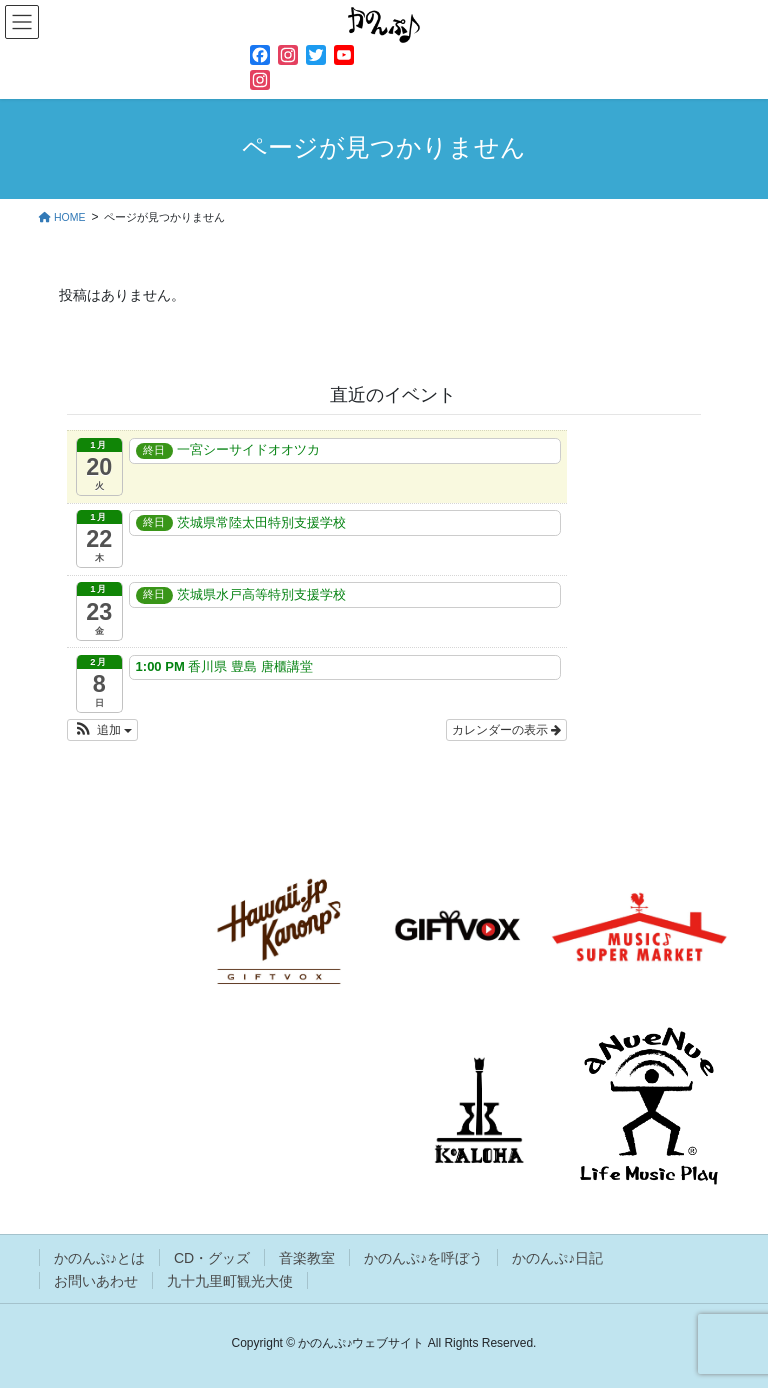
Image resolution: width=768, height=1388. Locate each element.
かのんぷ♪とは (99, 1258)
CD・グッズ (212, 1258)
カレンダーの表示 (506, 730)
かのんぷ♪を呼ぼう (423, 1258)
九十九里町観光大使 (230, 1281)
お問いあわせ (96, 1281)
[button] (102, 730)
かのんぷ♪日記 (557, 1258)
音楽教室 (307, 1258)
